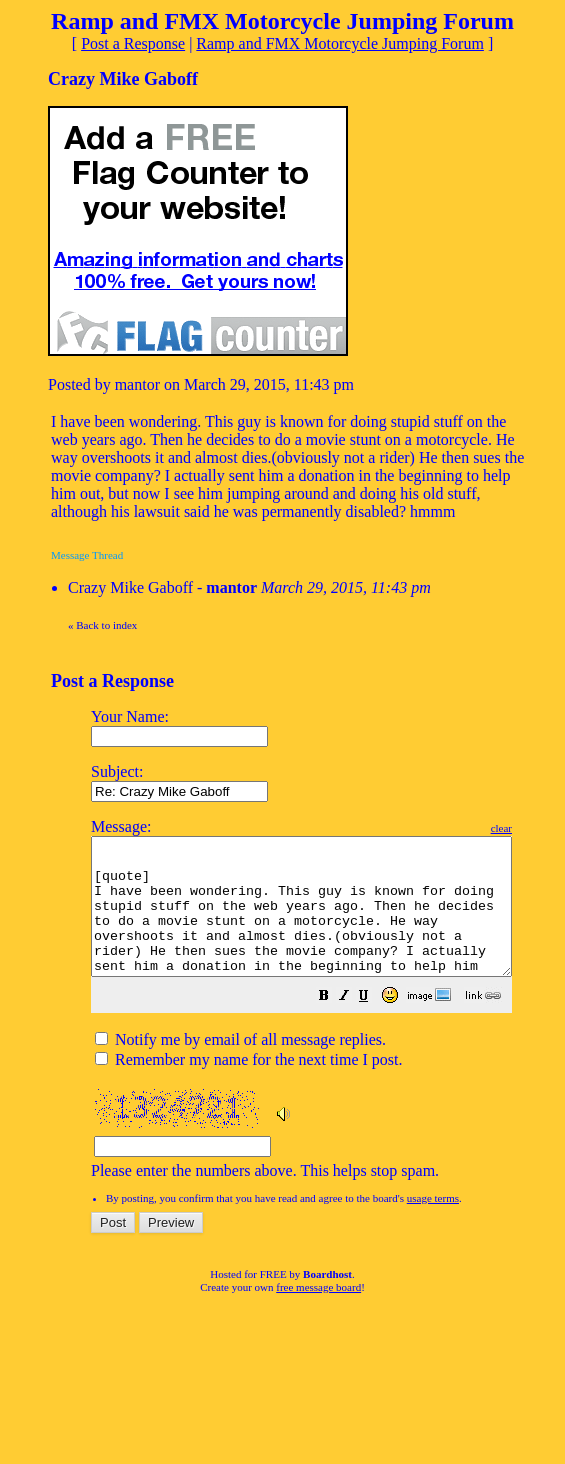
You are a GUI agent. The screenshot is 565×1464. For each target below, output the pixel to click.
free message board (318, 1314)
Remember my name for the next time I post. (248, 1086)
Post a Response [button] (133, 43)
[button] (374, 1024)
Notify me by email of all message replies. (240, 1066)
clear (551, 828)
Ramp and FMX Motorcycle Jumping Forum (340, 43)
